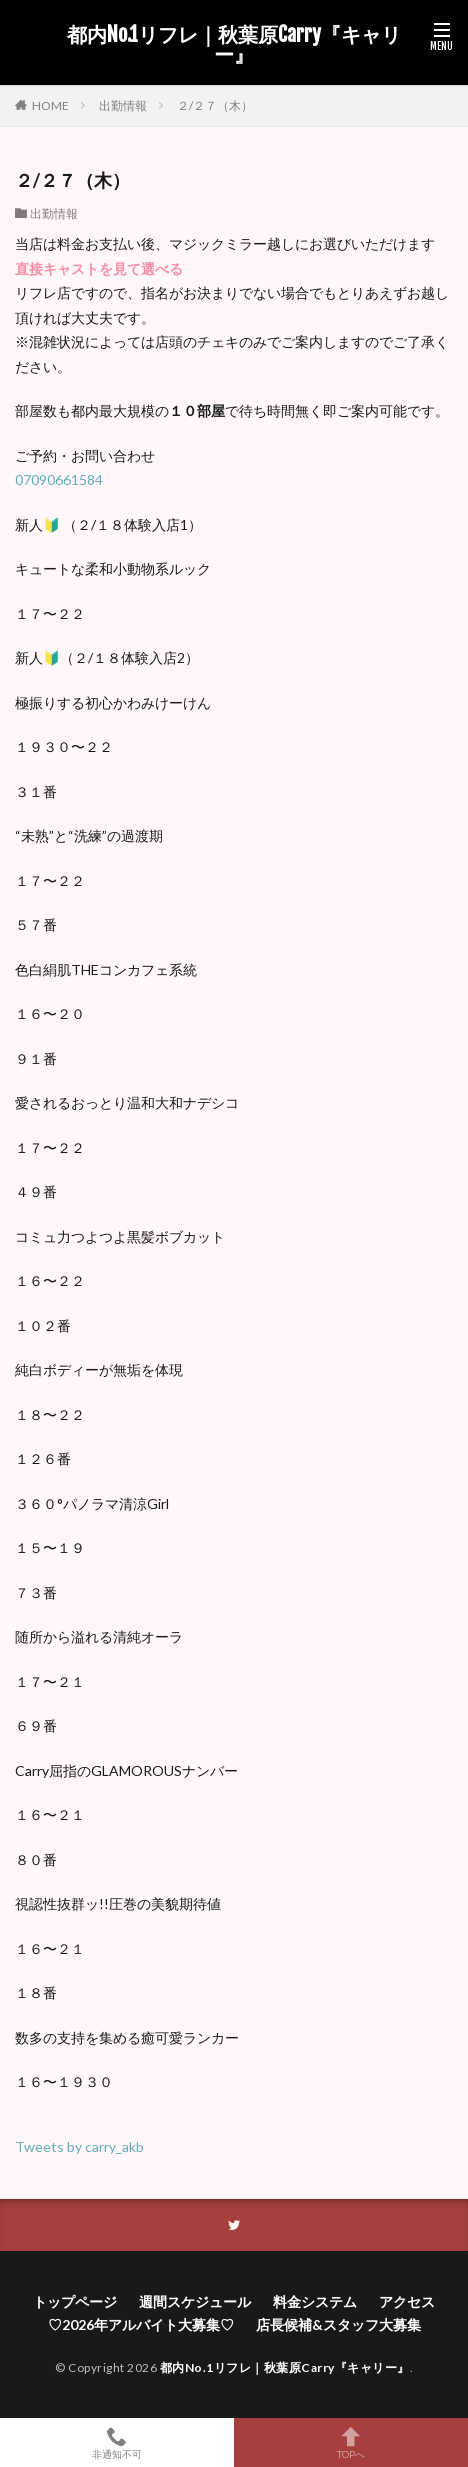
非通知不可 (117, 2442)
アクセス (407, 2301)
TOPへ (351, 2442)
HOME (50, 105)
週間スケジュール (195, 2301)
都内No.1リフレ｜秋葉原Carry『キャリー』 (234, 45)
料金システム (315, 2301)
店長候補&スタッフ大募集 (338, 2324)
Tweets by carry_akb (79, 2146)
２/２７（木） (215, 105)
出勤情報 (123, 105)
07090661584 (59, 479)
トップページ (75, 2301)
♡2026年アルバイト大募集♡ (141, 2324)
